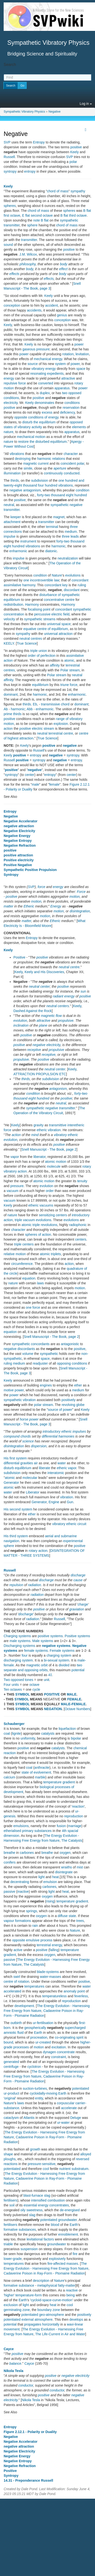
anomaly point (74, 1991)
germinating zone (17, 2310)
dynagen (49, 2052)
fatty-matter (66, 2285)
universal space (58, 624)
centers (80, 1239)
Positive (19, 957)
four (25, 1655)
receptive (34, 1050)
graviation (76, 1609)
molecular (29, 1478)
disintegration (80, 911)
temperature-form (28, 2295)
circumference (22, 1264)
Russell (9, 157)
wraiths (66, 1867)
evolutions (73, 575)
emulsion (50, 1882)
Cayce (9, 2349)
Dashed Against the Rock (32, 1011)
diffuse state (67, 1916)
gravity (39, 1125)
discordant (72, 590)
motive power (14, 1390)
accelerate (69, 2108)
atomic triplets (50, 1254)
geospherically (35, 2028)
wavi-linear (75, 2324)
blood (55, 2225)
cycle (36, 1689)
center (29, 775)
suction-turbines (35, 2088)
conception (12, 305)
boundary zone (49, 2310)
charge (83, 1604)
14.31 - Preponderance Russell (28, 2480)
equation (28, 1278)
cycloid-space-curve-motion (51, 2300)
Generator (11, 1482)
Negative (54, 111)
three (74, 527)
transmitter (29, 240)
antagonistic (70, 1344)
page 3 (45, 288)
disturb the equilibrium (39, 422)
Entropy (39, 142)
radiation (34, 1585)
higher (9, 2295)
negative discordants (19, 1349)
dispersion (39, 1446)
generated (11, 2062)
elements (79, 427)
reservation (71, 407)
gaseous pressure (35, 349)
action (8, 728)
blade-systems (48, 1972)
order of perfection (42, 655)
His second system (18, 1509)
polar (73, 162)
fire (75, 2254)
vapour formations (17, 1921)
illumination (12, 473)
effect (63, 269)
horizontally (50, 2324)
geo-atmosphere (51, 2315)
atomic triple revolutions (39, 1225)
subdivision (39, 480)
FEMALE (74, 1699)
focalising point (39, 609)
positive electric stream (36, 728)
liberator (39, 1157)
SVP (7, 142)
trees (80, 1921)
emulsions (21, 1826)
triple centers (24, 1244)
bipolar (76, 1738)
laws (40, 1283)
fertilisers (10, 2200)
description (41, 2281)
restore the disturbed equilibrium (42, 442)
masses (72, 2263)
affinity (55, 665)
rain (35, 1926)
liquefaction (67, 1729)
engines (46, 1385)
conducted (72, 473)
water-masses (50, 1977)
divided (64, 1665)
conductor (25, 2385)
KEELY (9, 643)
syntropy (10, 171)
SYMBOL (22, 1694)
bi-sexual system (56, 1660)
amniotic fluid (14, 2032)
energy (9, 378)
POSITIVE (52, 1694)
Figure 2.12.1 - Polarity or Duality (30, 2432)
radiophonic (77, 1225)
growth (35, 2149)
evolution (20, 1020)
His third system (16, 1536)
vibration (66, 1497)
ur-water (63, 2122)
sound (8, 245)
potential (78, 1670)
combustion (56, 2200)
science (28, 1441)
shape (8, 2154)
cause (77, 1580)
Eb (35, 704)
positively (68, 1400)
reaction (78, 1806)
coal (7, 1733)
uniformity (27, 1738)
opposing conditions (72, 1363)
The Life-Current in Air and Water (60, 2334)
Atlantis (29, 2118)
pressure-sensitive (42, 2164)
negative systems (56, 1646)
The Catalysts (71, 1840)
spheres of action (38, 1234)
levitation (82, 354)
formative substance (19, 2285)
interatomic (56, 1473)
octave (34, 1685)
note (36, 220)
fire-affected (57, 2263)
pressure (16, 1186)
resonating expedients (47, 373)
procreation (38, 2037)
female (54, 784)
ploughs (10, 2159)
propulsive (66, 1020)
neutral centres (30, 638)
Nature (57, 575)
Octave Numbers (77, 1709)
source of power (60, 1410)
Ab (6, 709)
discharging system (18, 1660)
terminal (52, 527)
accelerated (12, 1991)
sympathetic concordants (30, 1344)
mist (80, 1867)
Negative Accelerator (21, 821)
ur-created (43, 2042)
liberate (44, 1468)
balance (15, 2363)
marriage (74, 1826)
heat (55, 1877)
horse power (29, 1419)
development (24, 2006)
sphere (32, 225)
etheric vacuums (40, 1205)
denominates (44, 403)
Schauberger (14, 1724)
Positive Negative (18, 865)
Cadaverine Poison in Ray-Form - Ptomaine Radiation (44, 2273)
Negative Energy (17, 836)
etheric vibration (49, 1130)
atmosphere (44, 2319)
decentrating (19, 1882)
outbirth (16, 2023)
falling (53, 1950)
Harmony (32, 604)
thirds (14, 480)
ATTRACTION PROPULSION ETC (39, 1074)
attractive (68, 378)
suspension (29, 2249)
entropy (30, 171)
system (60, 364)
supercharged (75, 2028)
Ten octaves (13, 1689)
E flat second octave (37, 215)
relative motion (15, 1254)
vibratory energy (43, 369)
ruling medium (14, 1363)
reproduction (73, 1816)
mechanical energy (48, 359)
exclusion (11, 2305)
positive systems (50, 1636)
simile (28, 468)
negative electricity (46, 1045)
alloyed (85, 2154)
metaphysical (47, 2285)
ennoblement (68, 2234)
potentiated (80, 2088)
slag (47, 2195)
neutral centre (69, 967)
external (27, 2319)
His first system (15, 1458)
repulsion (16, 1585)
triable (8, 2244)
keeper (15, 517)
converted (45, 383)
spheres (10, 206)
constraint (58, 2057)
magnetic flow (51, 1016)
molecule (53, 1166)
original (9, 2098)
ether (78, 1385)
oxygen (65, 1853)
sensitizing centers (53, 1215)
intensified (39, 2200)
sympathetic (49, 1354)
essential (30, 2205)
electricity (11, 403)
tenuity (82, 1181)
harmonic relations (51, 459)
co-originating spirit (69, 2037)
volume (27, 1354)
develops (76, 2319)
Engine (53, 1502)
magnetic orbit (37, 1665)
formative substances (20, 2229)
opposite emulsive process (32, 1940)
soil (11, 2205)
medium (71, 531)
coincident (68, 463)
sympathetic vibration (20, 1400)
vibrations (17, 454)
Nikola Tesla (13, 2371)
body (63, 264)
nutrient (65, 2169)
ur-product (11, 2093)
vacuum (13, 1191)
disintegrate (64, 1872)
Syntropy (11, 875)
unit (46, 1680)
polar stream (43, 1405)
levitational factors (40, 2239)
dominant (11, 694)
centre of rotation (16, 1981)
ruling (82, 585)
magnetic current (35, 463)
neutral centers (57, 1006)
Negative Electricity (19, 831)
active (17, 1950)
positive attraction (18, 855)
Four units (11, 1685)
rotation (68, 354)
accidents (34, 310)
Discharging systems (19, 1646)
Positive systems (77, 1636)
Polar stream (70, 670)
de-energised (70, 2210)
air (36, 1463)
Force (81, 892)
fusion (61, 1826)
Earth (38, 2032)
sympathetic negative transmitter (50, 1108)
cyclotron (34, 2067)
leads (75, 536)
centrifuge (11, 2067)
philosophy (27, 264)
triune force (68, 685)
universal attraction (58, 634)
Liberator (32, 1492)
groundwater (67, 2220)
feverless (81, 1996)
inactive (23, 1891)
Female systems (62, 1650)
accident (51, 305)
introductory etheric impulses (64, 1431)
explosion (61, 724)
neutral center (39, 986)
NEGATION (53, 1709)
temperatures (34, 1986)
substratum (80, 2169)
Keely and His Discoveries (44, 972)
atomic (69, 660)
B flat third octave (73, 215)
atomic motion (55, 1162)
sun (83, 991)
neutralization (68, 558)
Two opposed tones (18, 1680)
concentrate (66, 2052)
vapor (14, 1157)
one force (33, 1307)
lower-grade (13, 2259)
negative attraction (19, 826)
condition (82, 490)
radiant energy (64, 996)
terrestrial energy (49, 1945)
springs (31, 1911)
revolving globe (73, 1405)
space (80, 369)
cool (46, 2169)
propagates (32, 2324)
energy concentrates (53, 2205)
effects (14, 274)
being (70, 2295)
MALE (71, 1694)
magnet (59, 517)
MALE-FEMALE (73, 1704)
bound (8, 2042)
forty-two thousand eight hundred (62, 495)
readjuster (40, 1363)
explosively (57, 2259)
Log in (86, 104)
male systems (20, 1641)
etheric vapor (66, 1468)
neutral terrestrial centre (55, 733)
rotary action (38, 1551)
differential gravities (18, 1463)
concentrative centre (59, 600)
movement (11, 2329)
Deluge (75, 2118)
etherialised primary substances (28, 1831)
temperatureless (54, 1996)
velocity (9, 619)
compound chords (17, 1436)
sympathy (78, 191)
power (79, 344)
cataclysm (11, 2118)
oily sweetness (31, 2210)
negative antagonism (25, 490)
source (33, 364)
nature (8, 432)
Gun (70, 1502)
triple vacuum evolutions (33, 1220)
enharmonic (18, 551)
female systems (36, 1650)
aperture (60, 468)
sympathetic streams (39, 619)
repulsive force (15, 383)
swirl (16, 1977)
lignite (16, 1733)
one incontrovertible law (41, 580)
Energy (55, 906)
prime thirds (12, 714)
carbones (27, 1853)
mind (34, 1135)
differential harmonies (58, 1436)
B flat (45, 220)
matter (8, 906)
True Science (27, 643)
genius (62, 315)
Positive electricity (19, 860)
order (50, 1191)
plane (43, 1025)
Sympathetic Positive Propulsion (30, 870)
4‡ (50, 1675)
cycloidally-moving (43, 2093)
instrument (28, 541)
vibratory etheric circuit (69, 1524)
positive (76, 147)
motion (74, 896)
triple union (38, 651)
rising (50, 1901)
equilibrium (40, 685)
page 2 (71, 1149)
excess (47, 412)
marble (40, 1777)
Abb (30, 709)
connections (13, 531)
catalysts (47, 1733)
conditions (72, 403)
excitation (58, 2047)
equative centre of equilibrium (45, 629)
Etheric (29, 906)
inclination (20, 1025)
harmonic (58, 546)
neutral (9, 505)
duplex (45, 393)
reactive (72, 2290)
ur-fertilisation (43, 2023)
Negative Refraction (20, 845)
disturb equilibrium (17, 1468)
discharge (78, 1575)
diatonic (51, 551)
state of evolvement (36, 1772)
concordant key (56, 585)
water (61, 1463)
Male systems (42, 1641)
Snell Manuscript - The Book (42, 1149)
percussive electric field (51, 614)
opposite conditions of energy (36, 417)
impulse (9, 536)
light (41, 1877)
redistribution (13, 604)
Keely (74, 152)
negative (70, 745)
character (71, 454)
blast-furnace (33, 2195)
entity (39, 2098)
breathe (9, 1853)
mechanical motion (31, 437)
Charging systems (17, 1636)
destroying (23, 459)
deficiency (67, 412)
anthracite (41, 1767)
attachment (12, 522)
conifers (10, 1862)
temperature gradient (59, 1782)
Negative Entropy (18, 841)
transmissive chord (55, 704)
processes (21, 2047)
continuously (53, 473)
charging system (59, 1655)
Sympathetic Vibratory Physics (24, 111)
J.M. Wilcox (28, 254)
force (41, 887)
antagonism (58, 1089)
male (35, 784)
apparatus (62, 388)
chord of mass (57, 191)
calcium (9, 1777)
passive (9, 1891)
